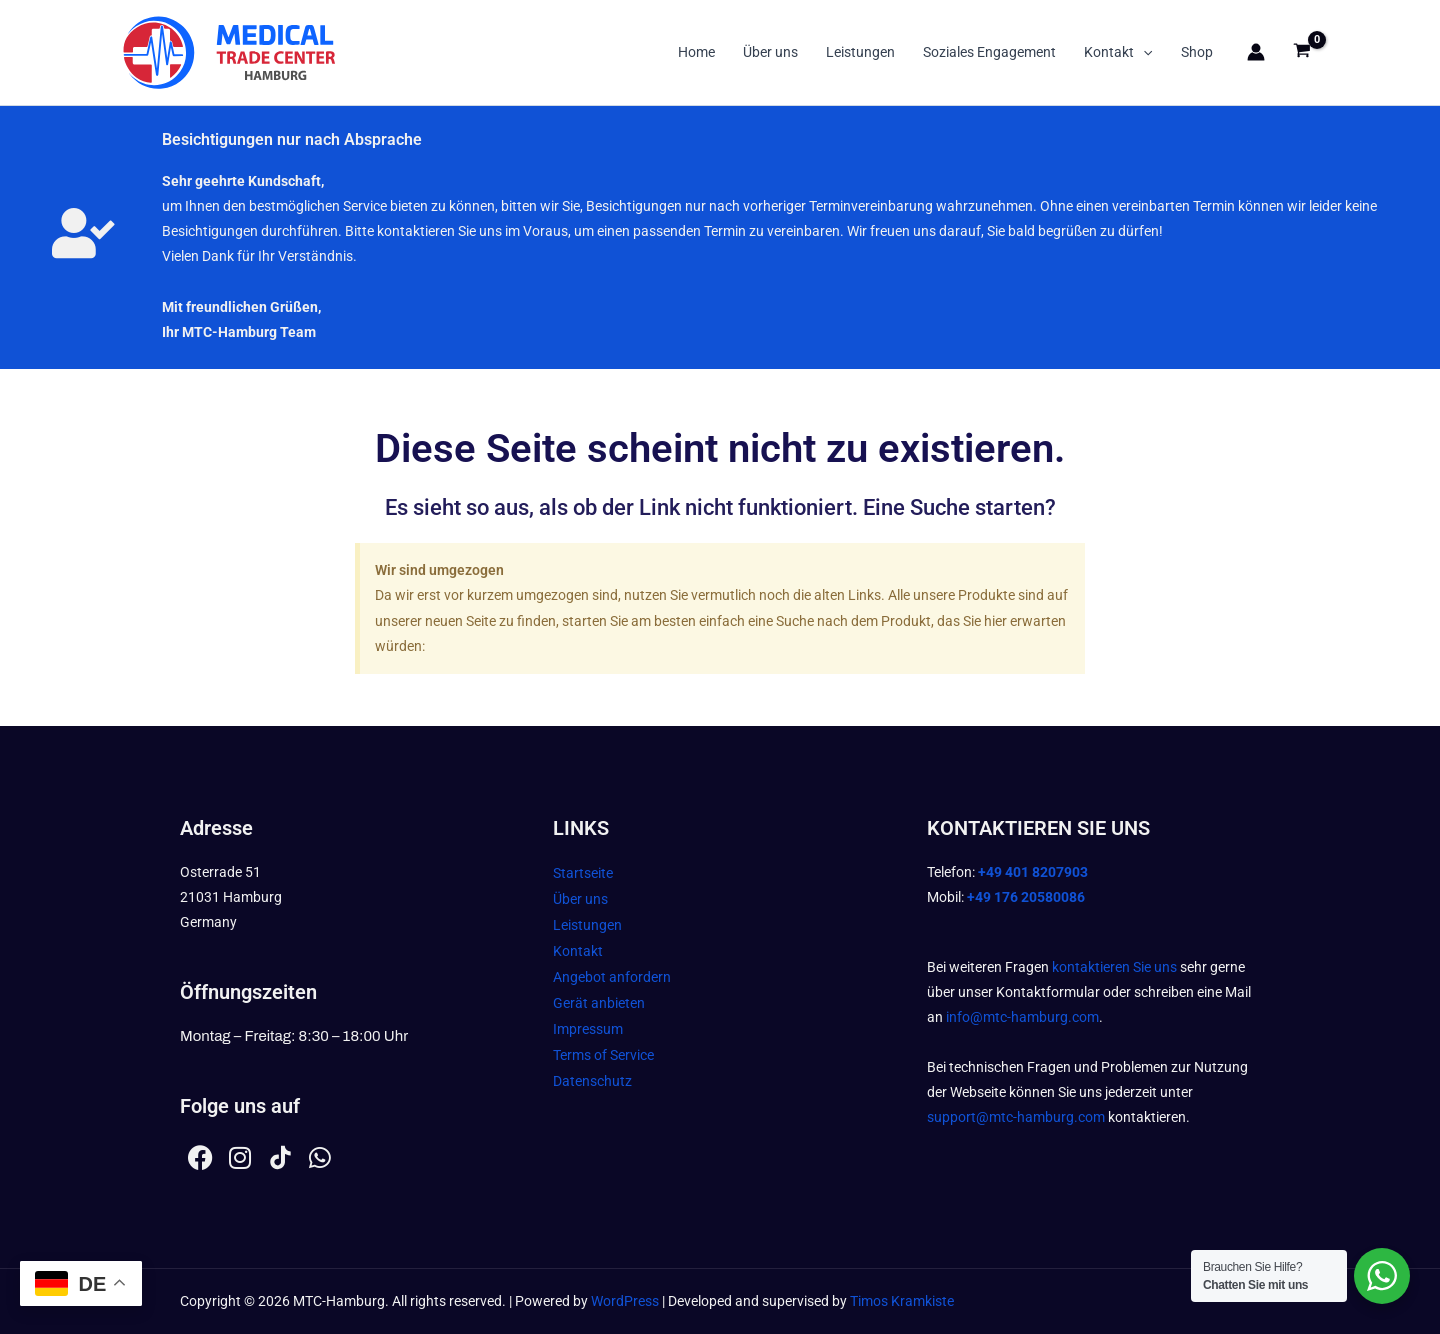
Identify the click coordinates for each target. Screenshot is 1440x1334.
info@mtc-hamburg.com (1022, 1017)
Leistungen (860, 52)
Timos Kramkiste (902, 1301)
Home (696, 52)
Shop (1197, 52)
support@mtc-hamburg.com (1016, 1117)
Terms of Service (603, 1055)
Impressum (588, 1029)
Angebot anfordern (612, 977)
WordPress (625, 1301)
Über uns (770, 52)
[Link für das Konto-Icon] (1256, 52)
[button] (1143, 52)
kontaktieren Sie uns (1114, 967)
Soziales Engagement (989, 52)
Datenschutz (592, 1081)
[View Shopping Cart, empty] (1302, 52)
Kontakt (1118, 52)
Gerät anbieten (599, 1003)
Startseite (583, 873)
